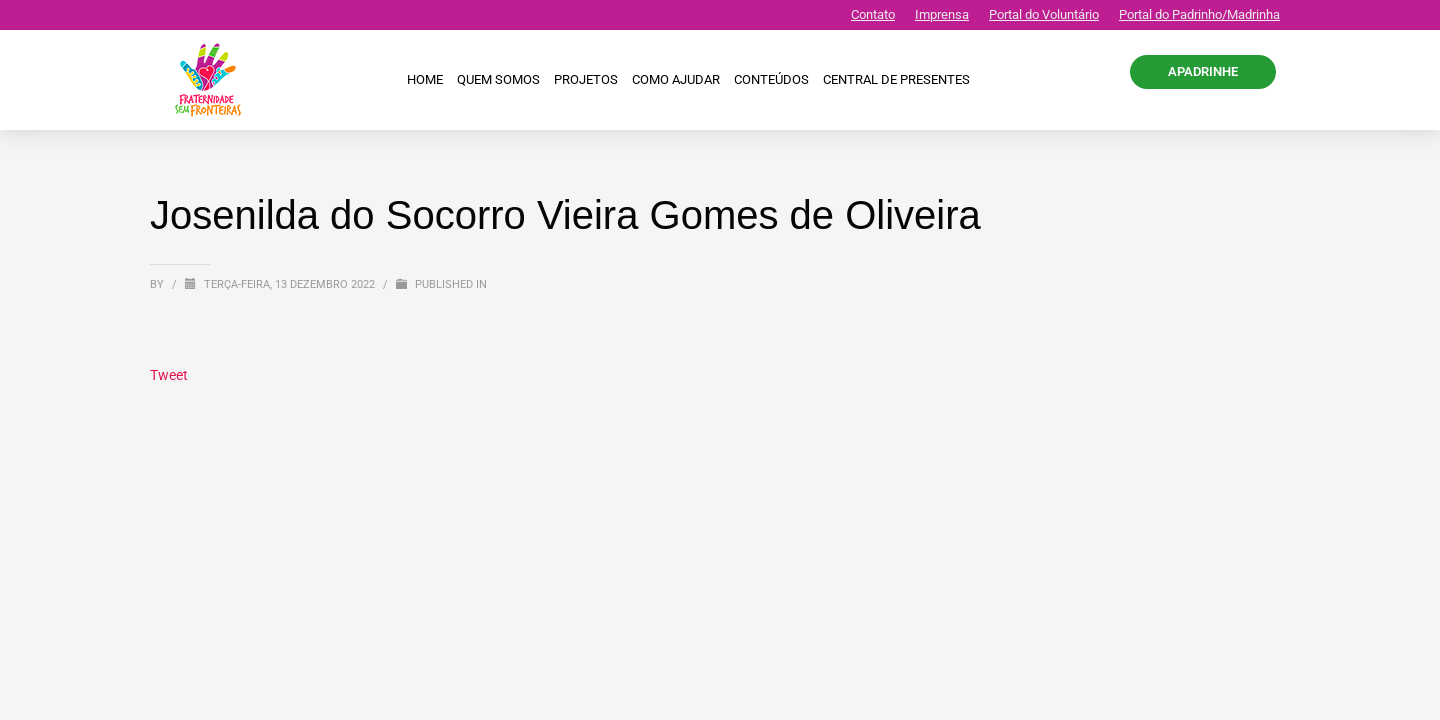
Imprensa (942, 14)
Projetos (586, 79)
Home (425, 79)
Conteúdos (771, 79)
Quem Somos (498, 79)
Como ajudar (676, 79)
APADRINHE (1203, 71)
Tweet (169, 375)
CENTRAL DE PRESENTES (896, 79)
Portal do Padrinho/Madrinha (1199, 14)
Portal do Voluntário (1044, 14)
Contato (873, 14)
